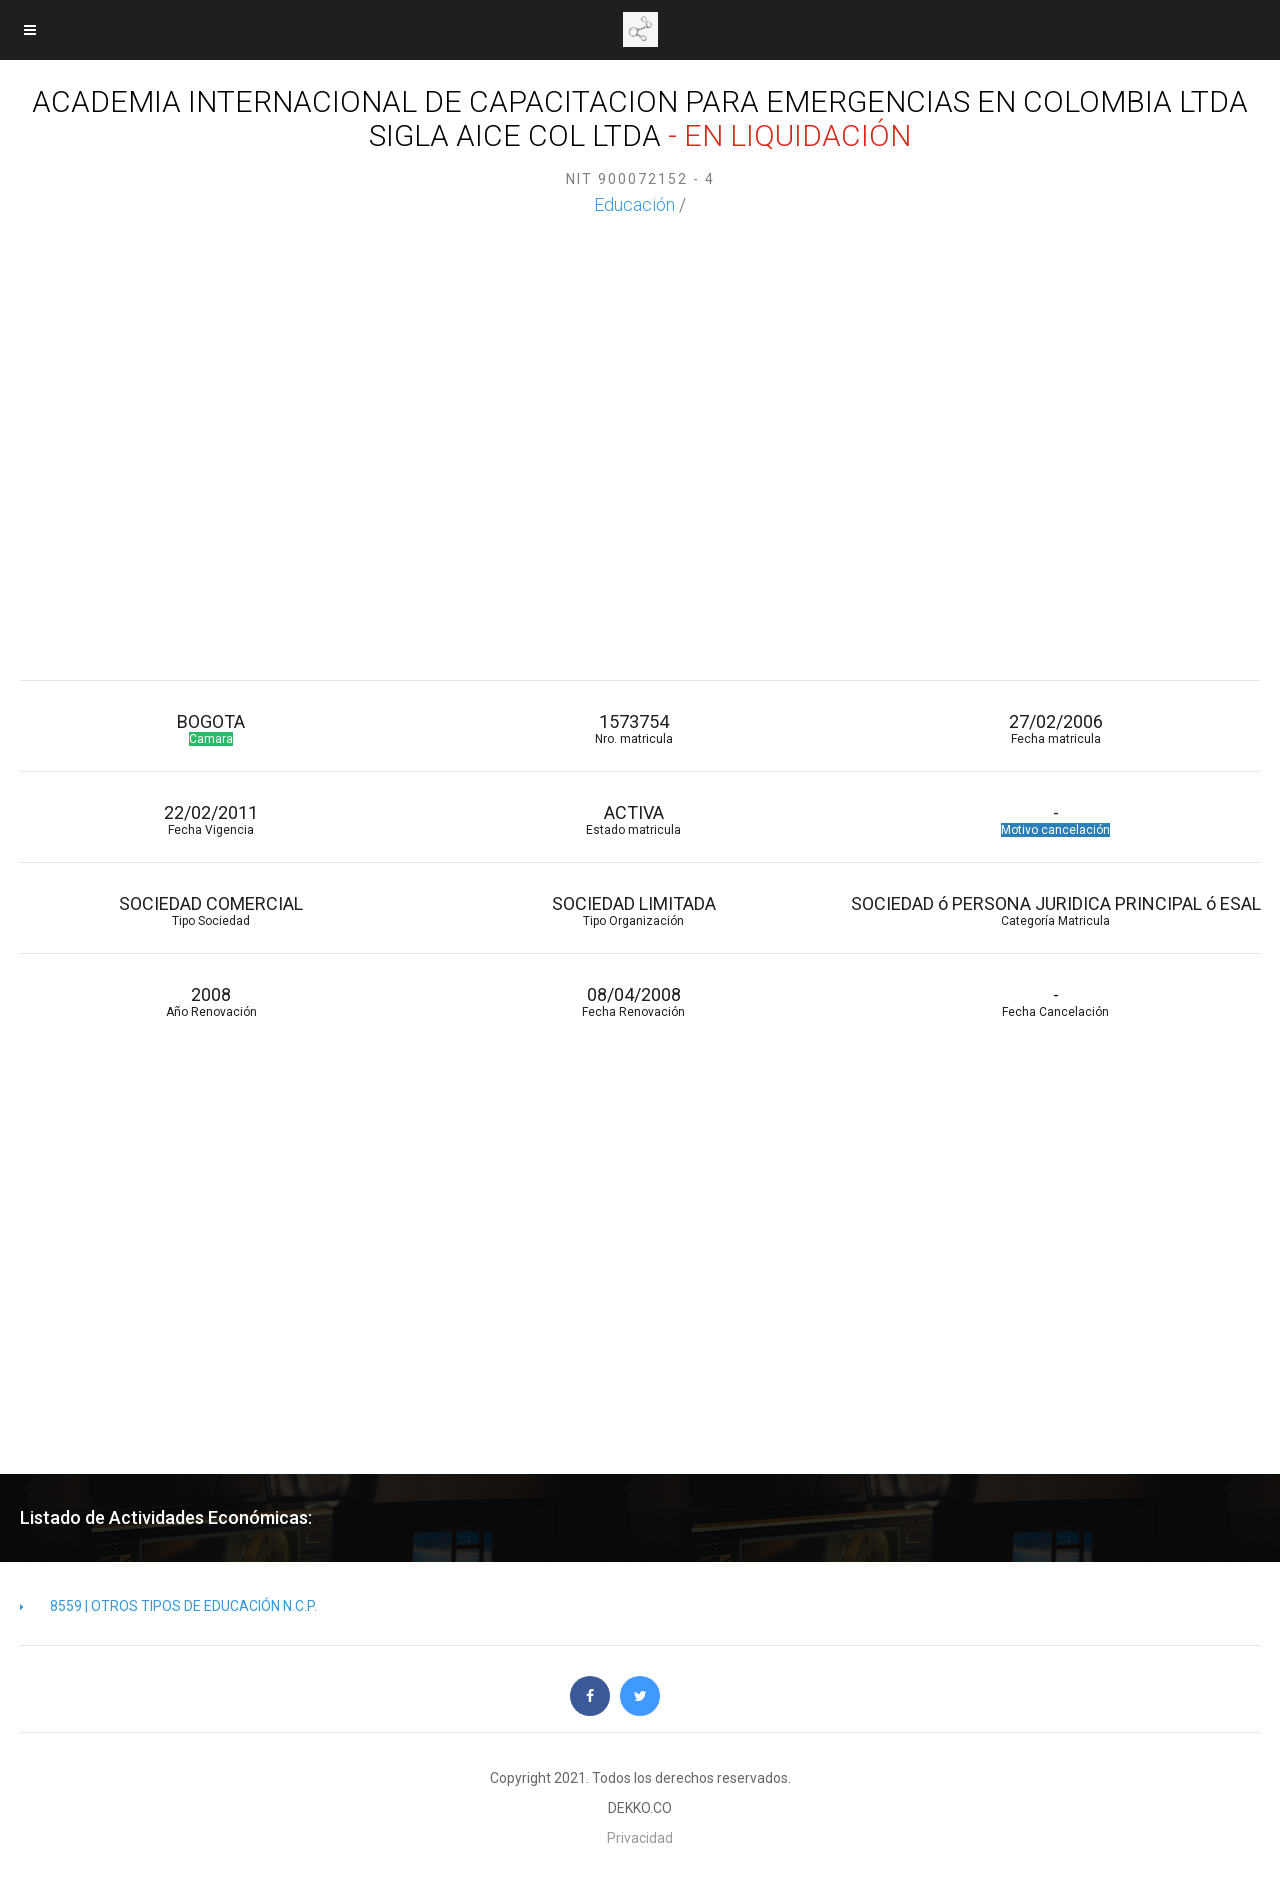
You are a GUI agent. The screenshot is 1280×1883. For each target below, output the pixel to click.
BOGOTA (211, 728)
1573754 (633, 728)
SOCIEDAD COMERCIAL (211, 910)
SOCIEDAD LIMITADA (633, 910)
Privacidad (640, 1838)
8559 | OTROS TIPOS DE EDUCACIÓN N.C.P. (168, 1606)
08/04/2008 (633, 1001)
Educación (634, 204)
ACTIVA (633, 819)
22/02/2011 (211, 819)
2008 (211, 1001)
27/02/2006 (1056, 728)
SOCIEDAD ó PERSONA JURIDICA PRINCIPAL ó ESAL (1056, 910)
